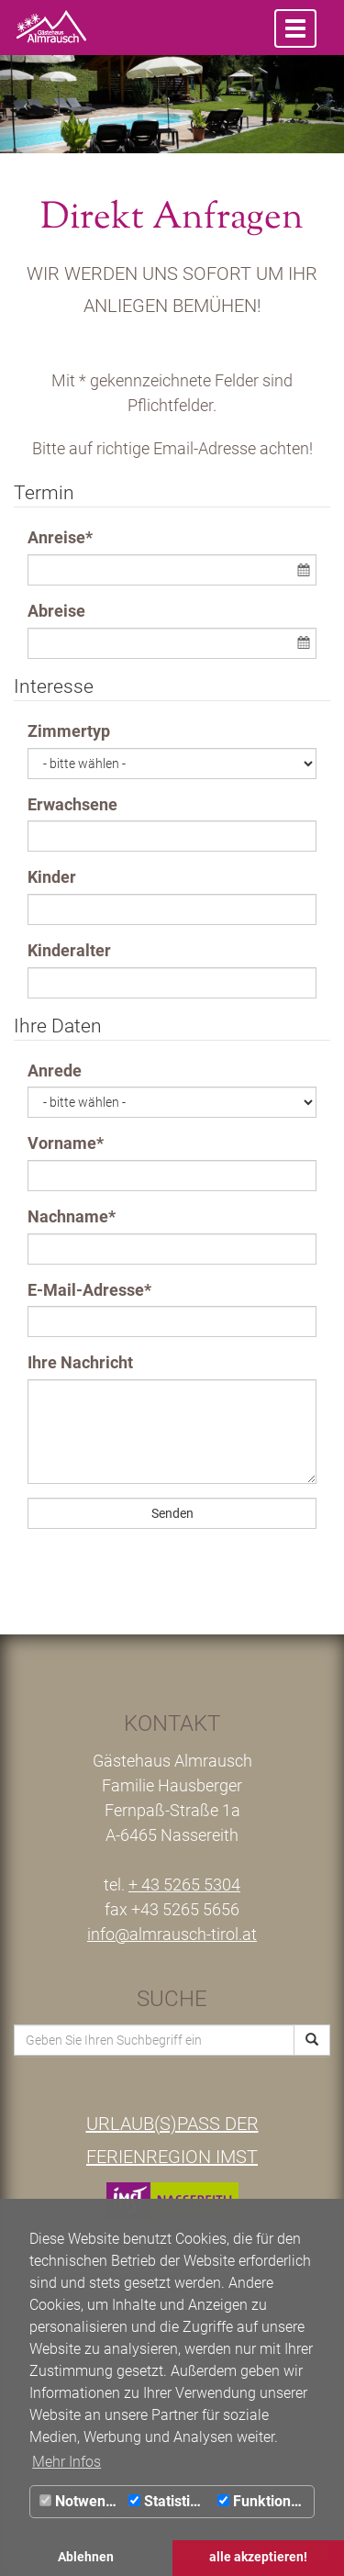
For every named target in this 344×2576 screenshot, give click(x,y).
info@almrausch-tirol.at (172, 1934)
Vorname (66, 1143)
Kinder (52, 877)
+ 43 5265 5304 (184, 1884)
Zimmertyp (69, 731)
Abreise (56, 610)
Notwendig (81, 2501)
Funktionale (264, 2501)
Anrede (55, 1070)
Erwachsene (72, 804)
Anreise (60, 537)
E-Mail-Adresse (89, 1289)
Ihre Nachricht (80, 1362)
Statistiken (170, 2501)
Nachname (72, 1216)
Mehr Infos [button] (66, 2461)
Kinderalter (69, 950)
